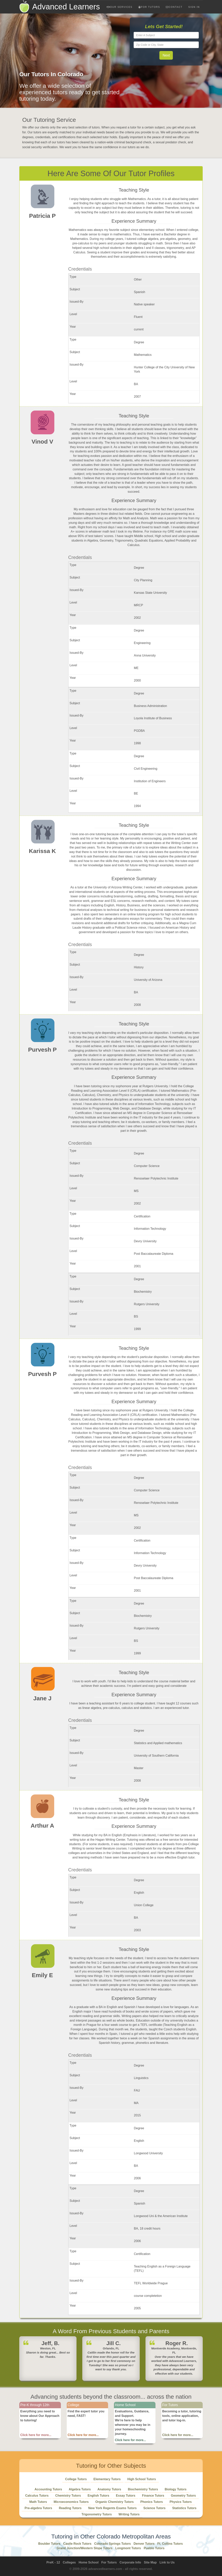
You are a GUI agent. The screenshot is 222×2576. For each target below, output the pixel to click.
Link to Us (167, 2562)
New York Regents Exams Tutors (112, 2508)
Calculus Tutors (37, 2495)
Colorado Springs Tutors (112, 2543)
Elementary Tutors (107, 2479)
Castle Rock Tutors (77, 2543)
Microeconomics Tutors (71, 2501)
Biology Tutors (175, 2489)
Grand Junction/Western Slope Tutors (85, 2548)
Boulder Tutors (49, 2543)
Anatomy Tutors (109, 2489)
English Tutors (98, 2495)
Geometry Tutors (183, 2495)
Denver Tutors (144, 2543)
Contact (174, 7)
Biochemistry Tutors (143, 2489)
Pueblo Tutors (154, 2548)
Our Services (119, 7)
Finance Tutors (153, 2495)
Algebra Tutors (80, 2489)
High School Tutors (141, 2479)
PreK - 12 (53, 2562)
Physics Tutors (181, 2501)
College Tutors (76, 2479)
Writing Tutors (128, 2514)
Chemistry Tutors (68, 2495)
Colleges (69, 2562)
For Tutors (149, 7)
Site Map (150, 2562)
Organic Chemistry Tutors (114, 2501)
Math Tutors (38, 2501)
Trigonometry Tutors (97, 2514)
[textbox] (166, 35)
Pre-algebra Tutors (38, 2508)
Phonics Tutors (151, 2501)
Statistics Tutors (184, 2508)
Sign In (194, 7)
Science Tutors (154, 2508)
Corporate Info (130, 2562)
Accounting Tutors (48, 2489)
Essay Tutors (125, 2495)
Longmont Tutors (128, 2548)
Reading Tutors (70, 2508)
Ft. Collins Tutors (170, 2543)
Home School (89, 2562)
